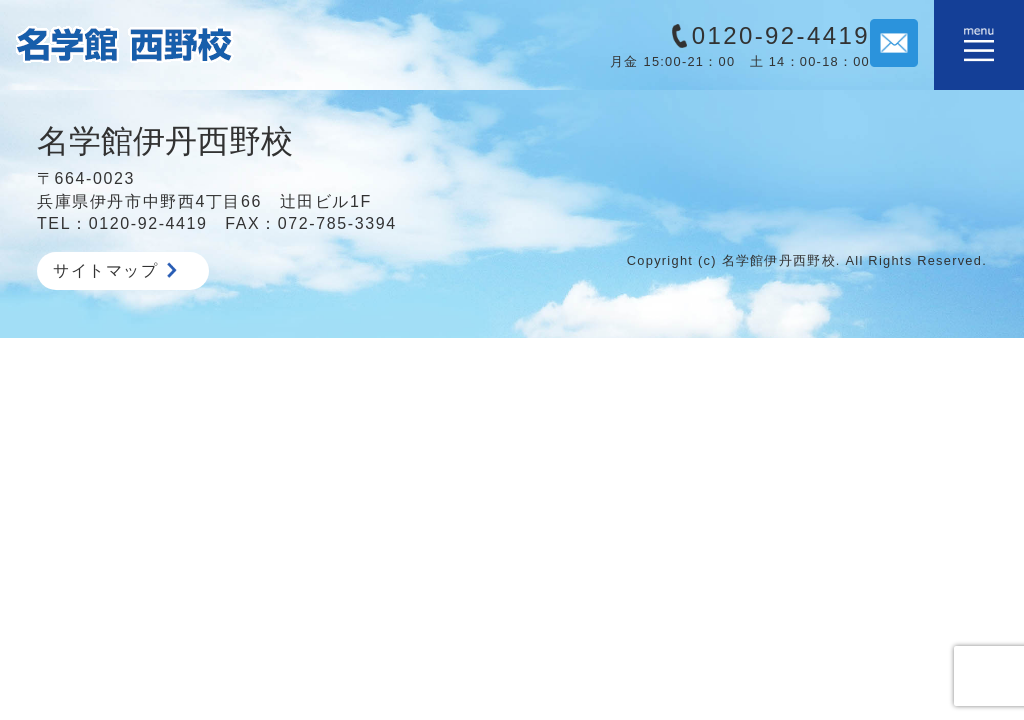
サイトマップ (115, 270)
